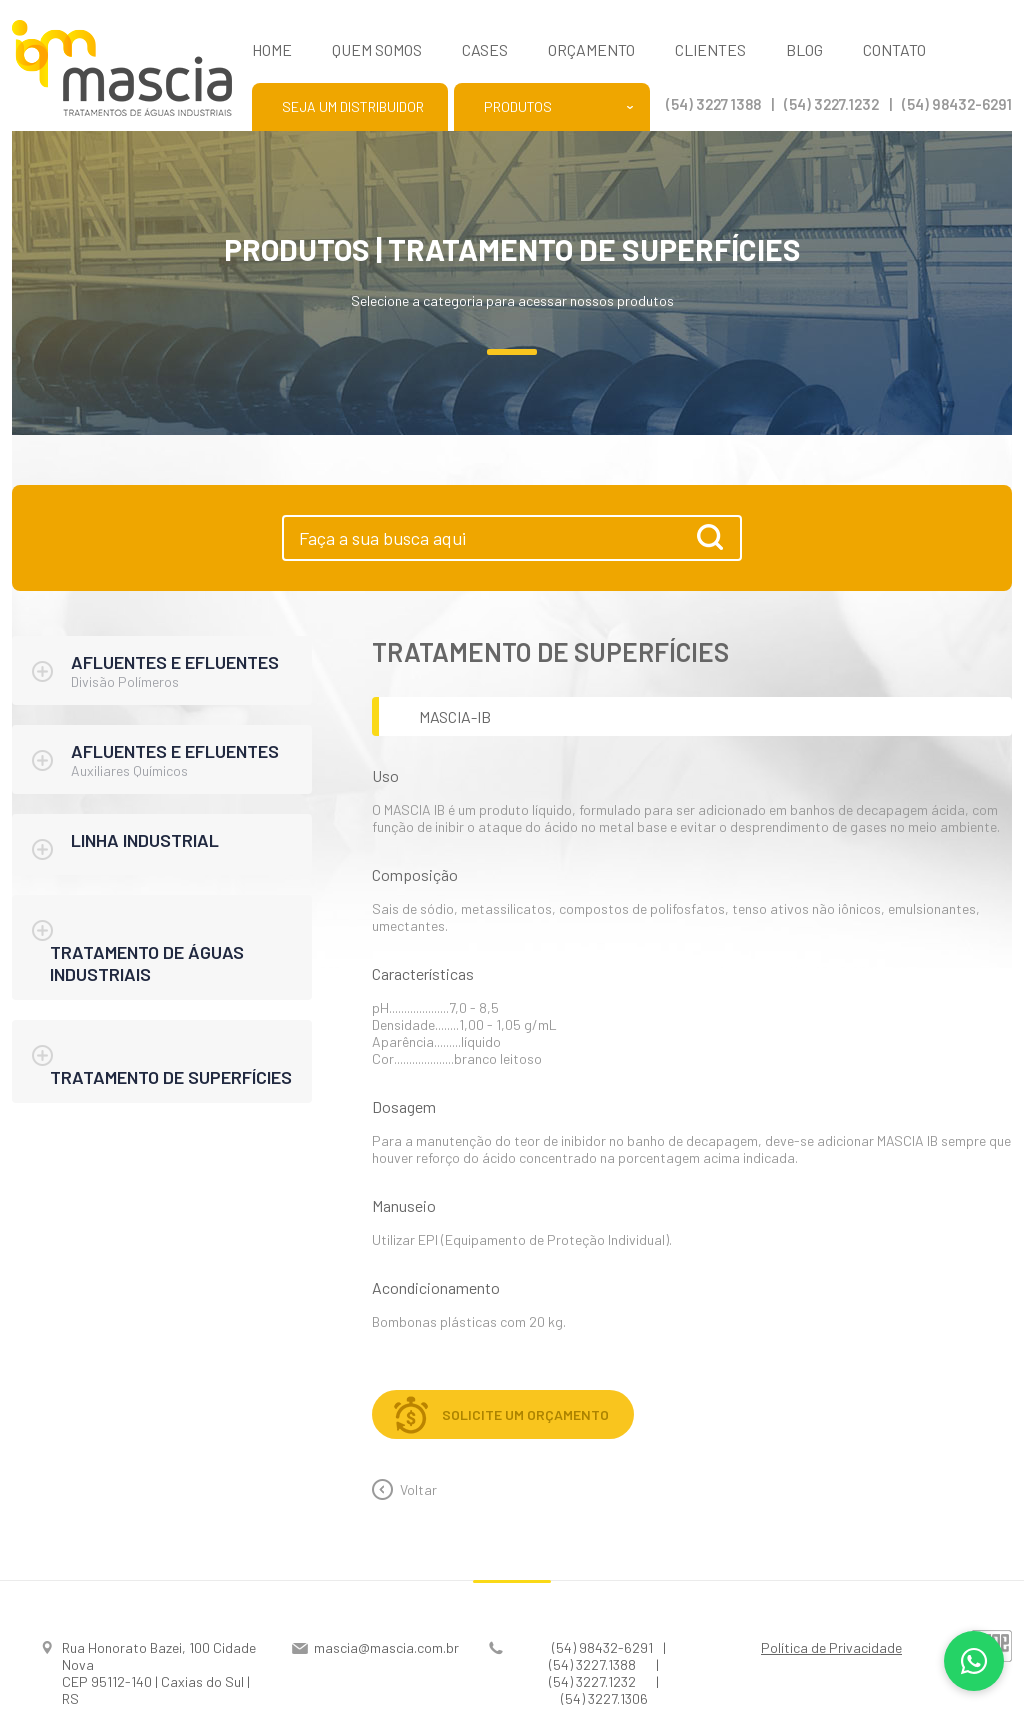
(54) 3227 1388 (713, 104)
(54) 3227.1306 (604, 1698)
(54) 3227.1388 (592, 1664)
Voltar (418, 1489)
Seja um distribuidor (353, 106)
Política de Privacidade (831, 1647)
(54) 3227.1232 (831, 104)
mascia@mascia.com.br (386, 1647)
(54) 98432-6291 (957, 104)
